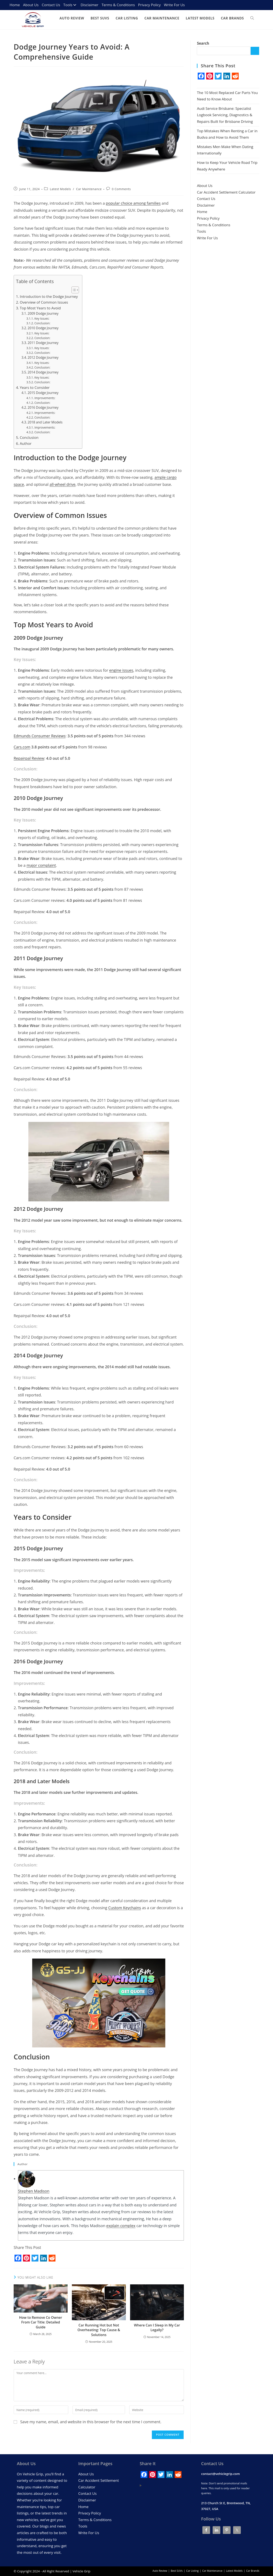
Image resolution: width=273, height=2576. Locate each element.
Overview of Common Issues (44, 302)
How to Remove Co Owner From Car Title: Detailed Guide (40, 2322)
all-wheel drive (62, 484)
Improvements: (44, 398)
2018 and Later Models (45, 422)
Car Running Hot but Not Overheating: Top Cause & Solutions (98, 2330)
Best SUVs (177, 2571)
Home (15, 4)
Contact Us (51, 4)
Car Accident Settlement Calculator (226, 192)
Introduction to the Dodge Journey (49, 296)
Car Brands (252, 2571)
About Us (31, 4)
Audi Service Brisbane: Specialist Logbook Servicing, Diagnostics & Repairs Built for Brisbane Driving (225, 115)
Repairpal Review (29, 758)
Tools (70, 4)
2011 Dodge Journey (43, 343)
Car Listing (192, 2571)
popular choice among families (133, 203)
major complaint (41, 865)
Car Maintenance (89, 189)
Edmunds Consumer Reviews (39, 735)
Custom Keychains (124, 1907)
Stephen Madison (33, 2191)
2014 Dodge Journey (43, 372)
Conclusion (29, 437)
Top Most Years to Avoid (40, 308)
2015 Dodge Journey (43, 393)
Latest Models (60, 189)
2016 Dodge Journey (43, 407)
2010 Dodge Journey (43, 328)
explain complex (120, 2225)
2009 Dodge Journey (43, 313)
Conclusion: (42, 323)
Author (26, 443)
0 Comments (121, 189)
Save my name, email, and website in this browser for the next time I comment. (90, 2421)
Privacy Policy (149, 4)
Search (203, 43)
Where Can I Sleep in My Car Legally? (157, 2327)
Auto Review (159, 2571)
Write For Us (174, 4)
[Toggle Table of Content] (73, 290)
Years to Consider (35, 387)
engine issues (121, 670)
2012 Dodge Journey (43, 357)
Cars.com (22, 746)
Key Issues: (41, 318)
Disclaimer (89, 4)
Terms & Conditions (118, 4)
